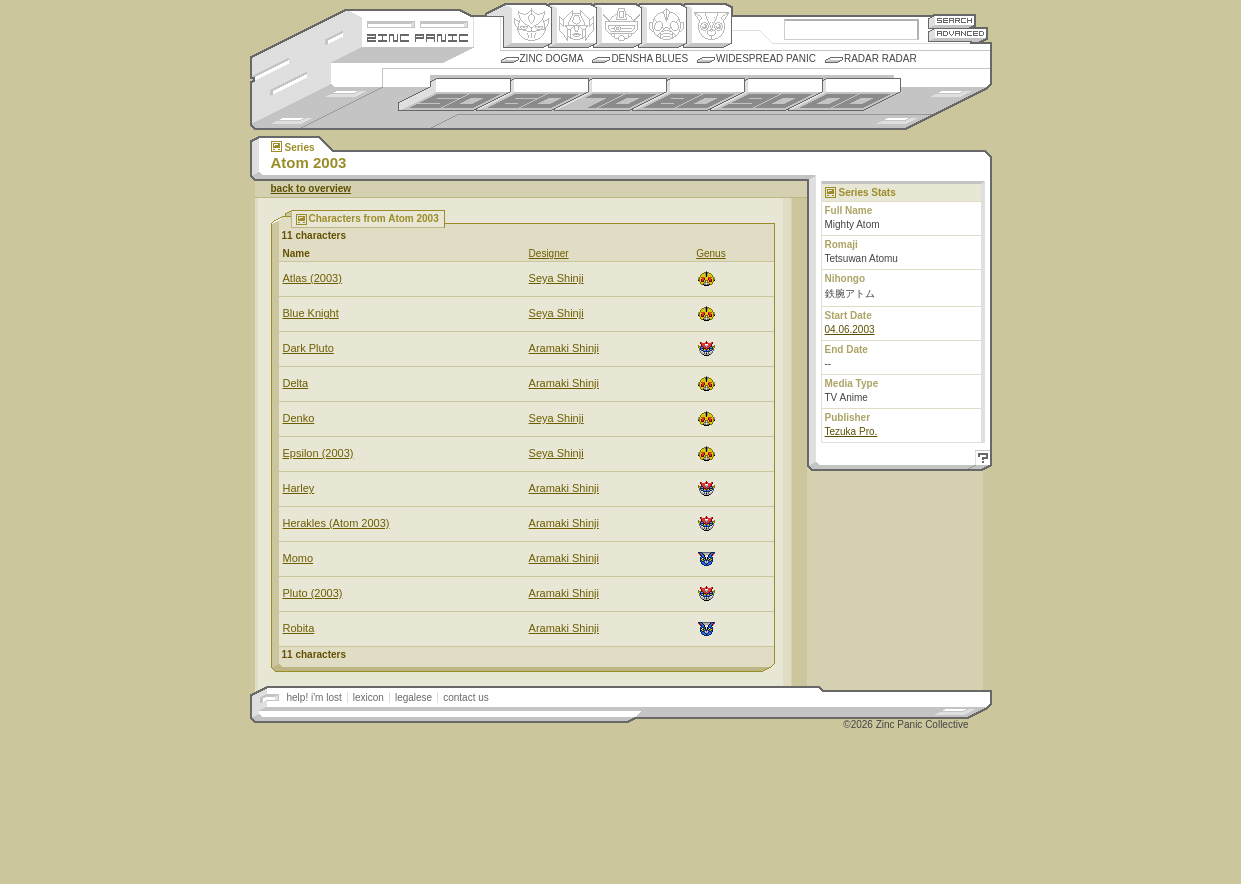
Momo (298, 558)
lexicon (368, 697)
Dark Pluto (308, 348)
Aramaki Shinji (564, 348)
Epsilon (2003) (318, 453)
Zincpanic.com (417, 36)
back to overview (311, 188)
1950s (454, 94)
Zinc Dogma (552, 58)
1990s (766, 94)
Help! (980, 460)
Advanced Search (958, 34)
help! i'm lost (314, 697)
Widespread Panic (766, 58)
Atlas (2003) (312, 278)
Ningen (662, 26)
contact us (466, 697)
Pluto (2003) (313, 593)
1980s (688, 94)
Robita (299, 628)
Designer (549, 253)
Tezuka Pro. (851, 431)
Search (952, 20)
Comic (707, 26)
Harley (299, 488)
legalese (413, 697)
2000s (844, 94)
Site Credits (417, 22)
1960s (532, 94)
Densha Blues (649, 58)
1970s (610, 94)
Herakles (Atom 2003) (336, 523)
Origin (527, 26)
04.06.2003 (850, 329)
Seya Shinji (556, 278)
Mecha (617, 26)
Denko (299, 418)
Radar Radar (880, 58)
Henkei (572, 26)
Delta (296, 383)
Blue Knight (311, 313)
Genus (710, 253)
